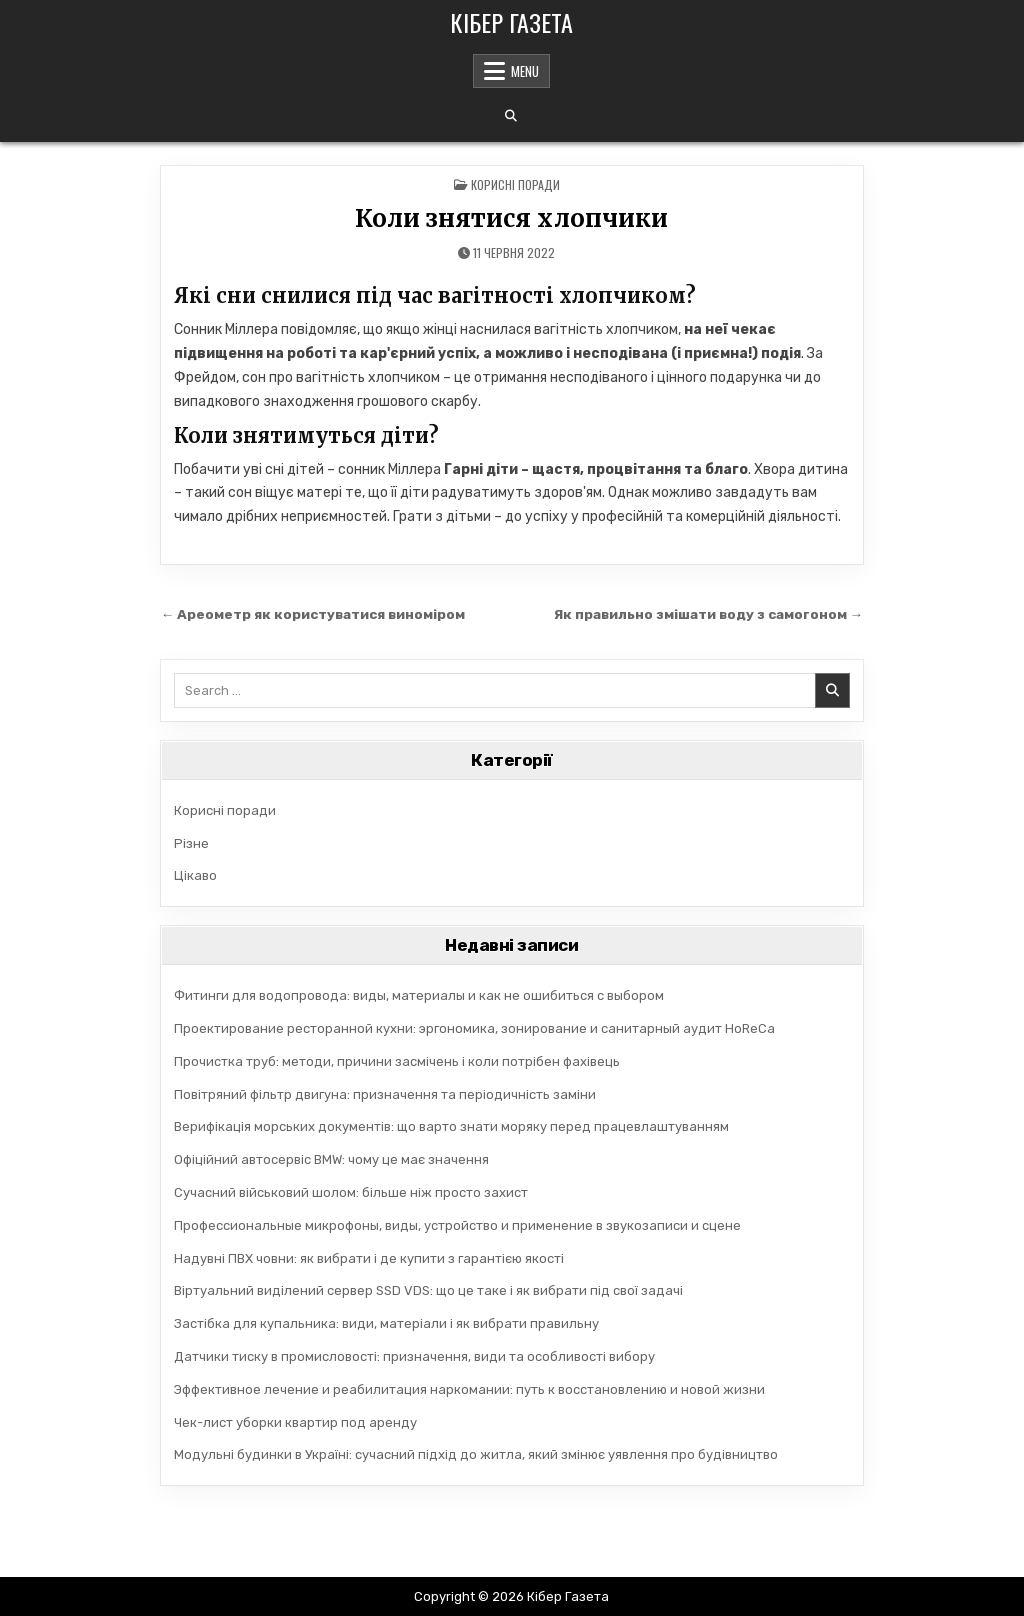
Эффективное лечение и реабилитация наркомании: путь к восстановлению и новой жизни (469, 1389)
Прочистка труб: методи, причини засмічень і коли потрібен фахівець (397, 1061)
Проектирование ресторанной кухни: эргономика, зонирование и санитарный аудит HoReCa (474, 1028)
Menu (525, 71)
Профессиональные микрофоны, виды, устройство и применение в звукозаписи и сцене (457, 1225)
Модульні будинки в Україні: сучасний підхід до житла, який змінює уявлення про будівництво (476, 1454)
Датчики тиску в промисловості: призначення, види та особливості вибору (414, 1356)
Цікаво (195, 875)
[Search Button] (511, 116)
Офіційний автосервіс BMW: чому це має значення (331, 1159)
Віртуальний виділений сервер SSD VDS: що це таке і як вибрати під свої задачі (428, 1290)
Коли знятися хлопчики (511, 218)
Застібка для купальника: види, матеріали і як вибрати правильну (386, 1323)
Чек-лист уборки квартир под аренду (295, 1422)
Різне (191, 843)
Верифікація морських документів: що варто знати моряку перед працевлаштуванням (451, 1126)
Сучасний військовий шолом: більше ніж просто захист (351, 1192)
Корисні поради (515, 184)
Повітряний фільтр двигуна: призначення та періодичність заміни (385, 1094)
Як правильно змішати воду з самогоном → (709, 614)
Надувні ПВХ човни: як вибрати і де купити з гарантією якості (369, 1258)
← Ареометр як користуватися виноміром (313, 614)
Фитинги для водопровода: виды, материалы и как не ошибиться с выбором (419, 995)
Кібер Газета (511, 22)
